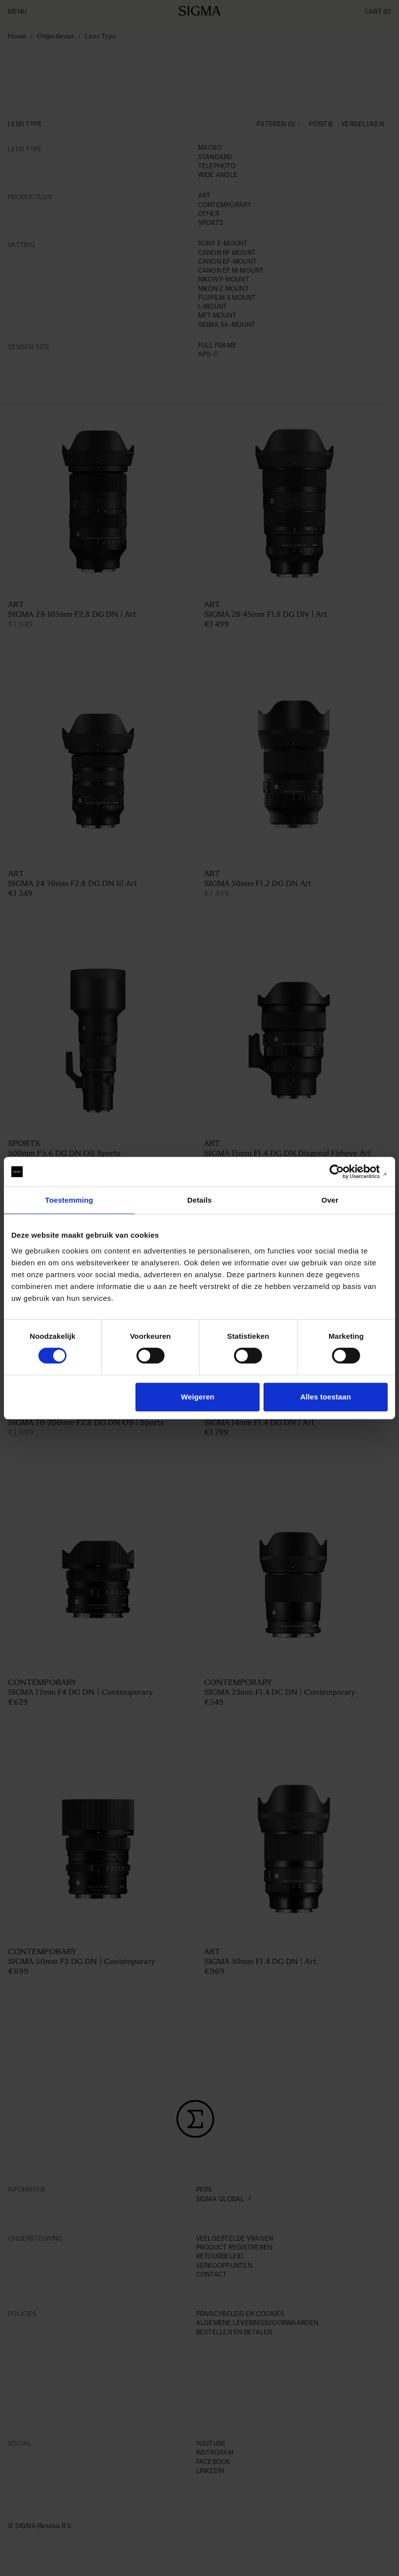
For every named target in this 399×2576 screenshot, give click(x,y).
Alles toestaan (325, 1397)
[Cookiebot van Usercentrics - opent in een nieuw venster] (344, 1171)
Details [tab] (199, 1200)
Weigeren (197, 1397)
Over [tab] (329, 1200)
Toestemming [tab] (69, 1200)
